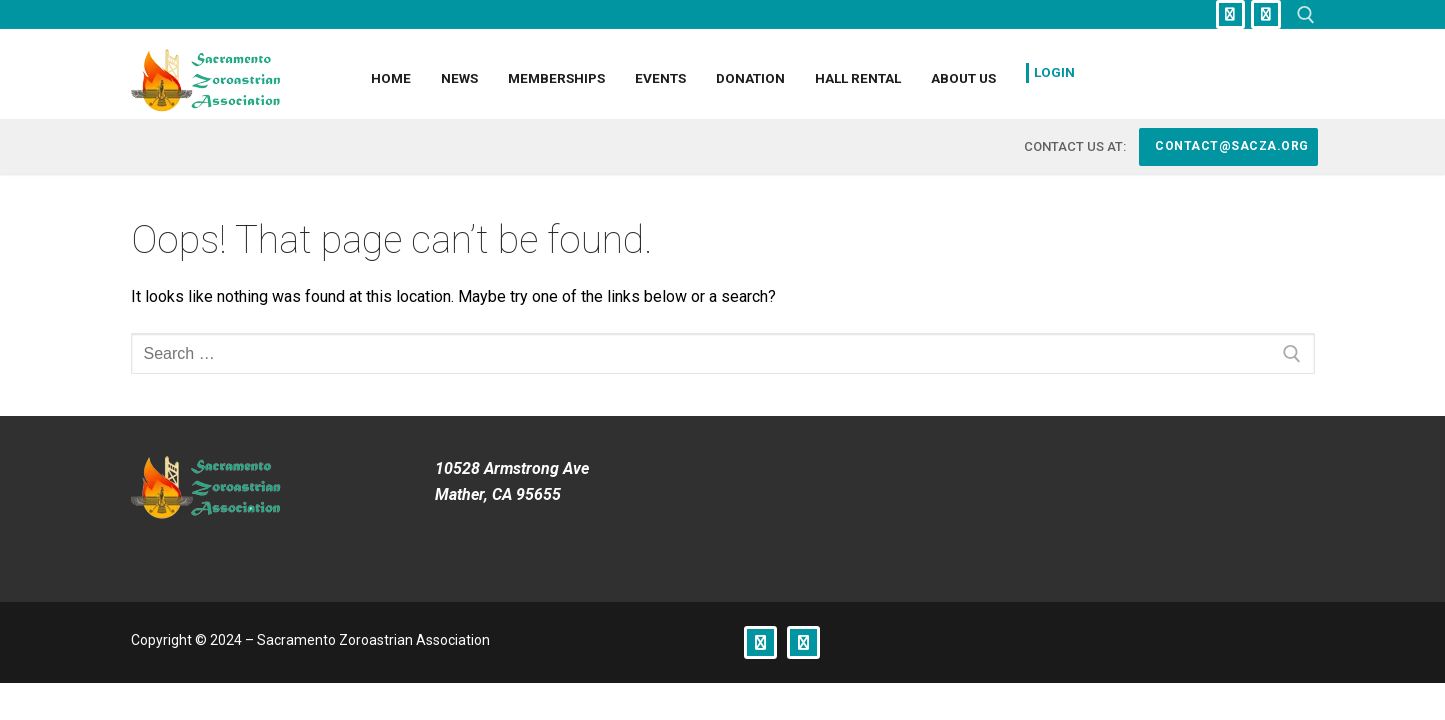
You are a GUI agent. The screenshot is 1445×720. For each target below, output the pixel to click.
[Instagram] (1265, 14)
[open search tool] (1306, 15)
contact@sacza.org (1230, 146)
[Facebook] (1230, 14)
